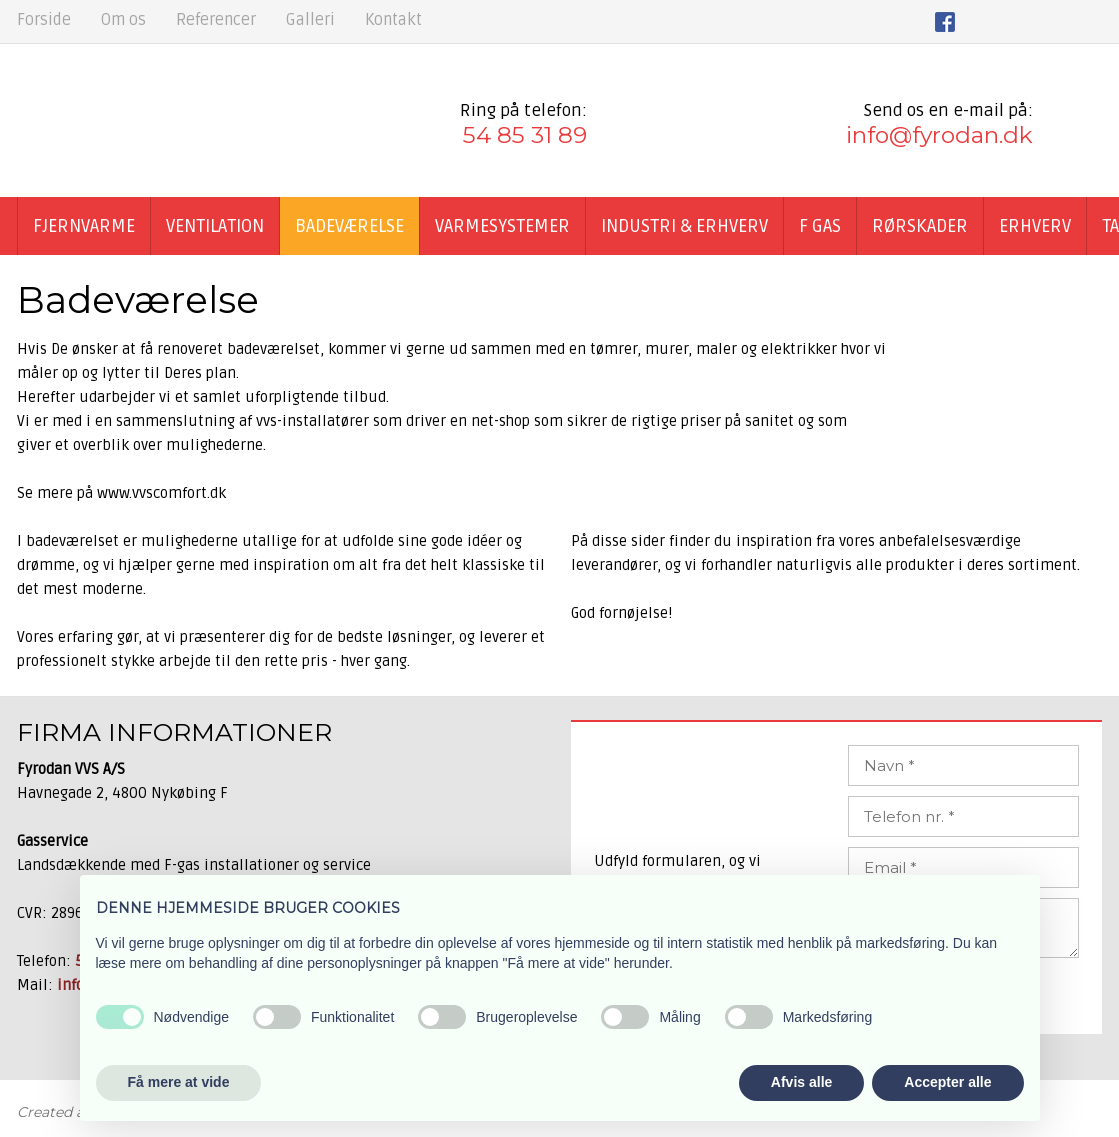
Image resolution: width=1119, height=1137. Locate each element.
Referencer (216, 20)
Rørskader (920, 226)
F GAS (820, 226)
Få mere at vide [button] (179, 1082)
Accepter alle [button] (947, 1082)
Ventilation (215, 226)
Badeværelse (349, 226)
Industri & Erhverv (684, 226)
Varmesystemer (502, 226)
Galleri (310, 20)
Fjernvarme (84, 226)
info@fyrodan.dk (939, 135)
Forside (44, 20)
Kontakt (393, 20)
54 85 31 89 (525, 135)
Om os (123, 20)
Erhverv (1035, 226)
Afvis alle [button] (801, 1082)
